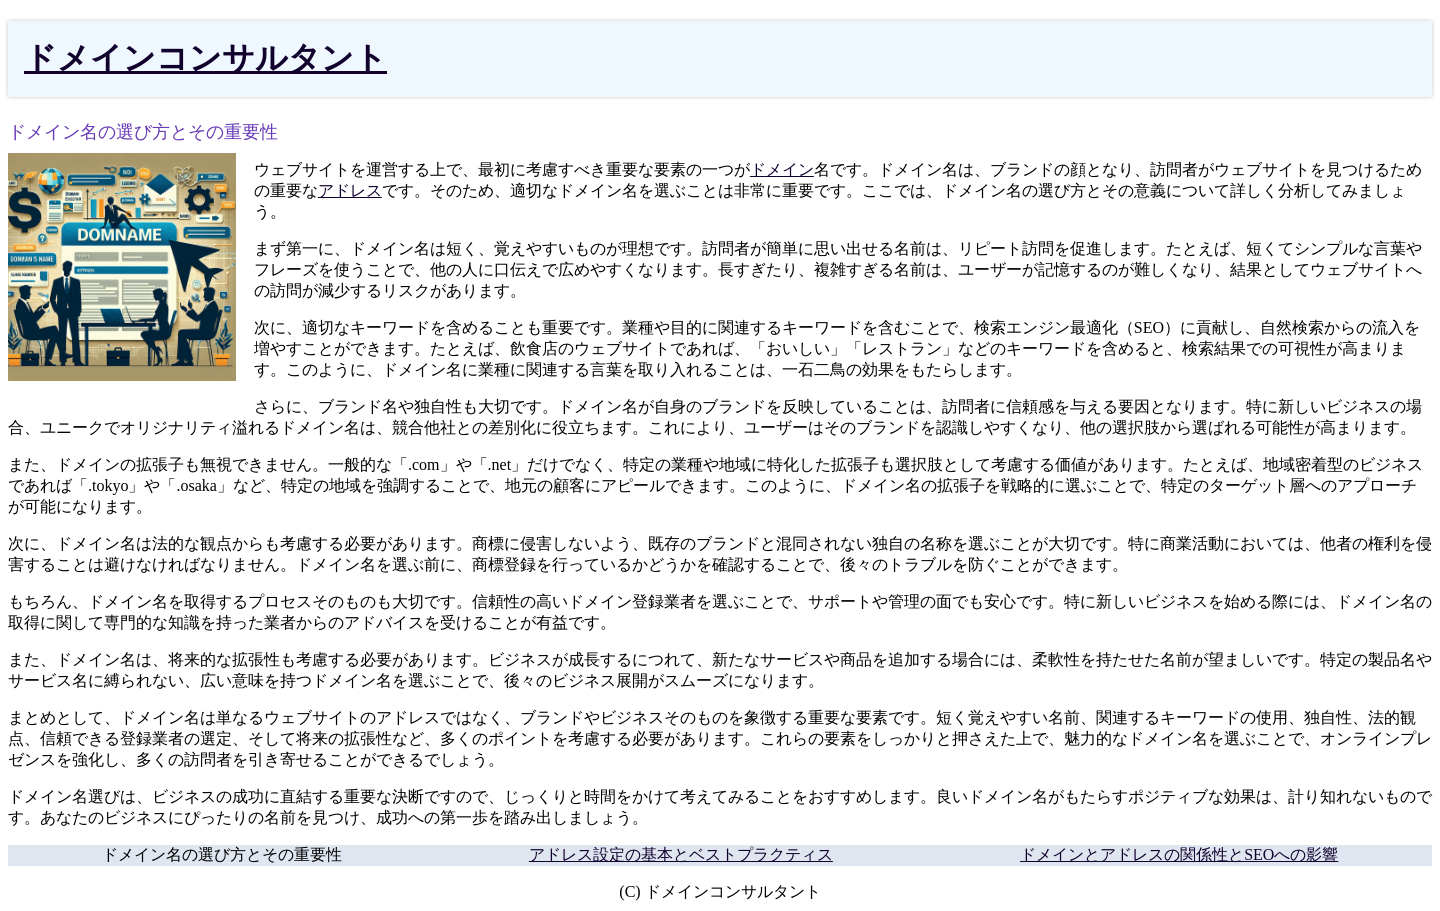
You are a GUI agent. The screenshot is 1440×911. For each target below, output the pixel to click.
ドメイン (782, 169)
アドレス (350, 190)
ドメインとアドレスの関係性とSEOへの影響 (1179, 854)
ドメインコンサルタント (205, 58)
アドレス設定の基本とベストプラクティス (681, 854)
